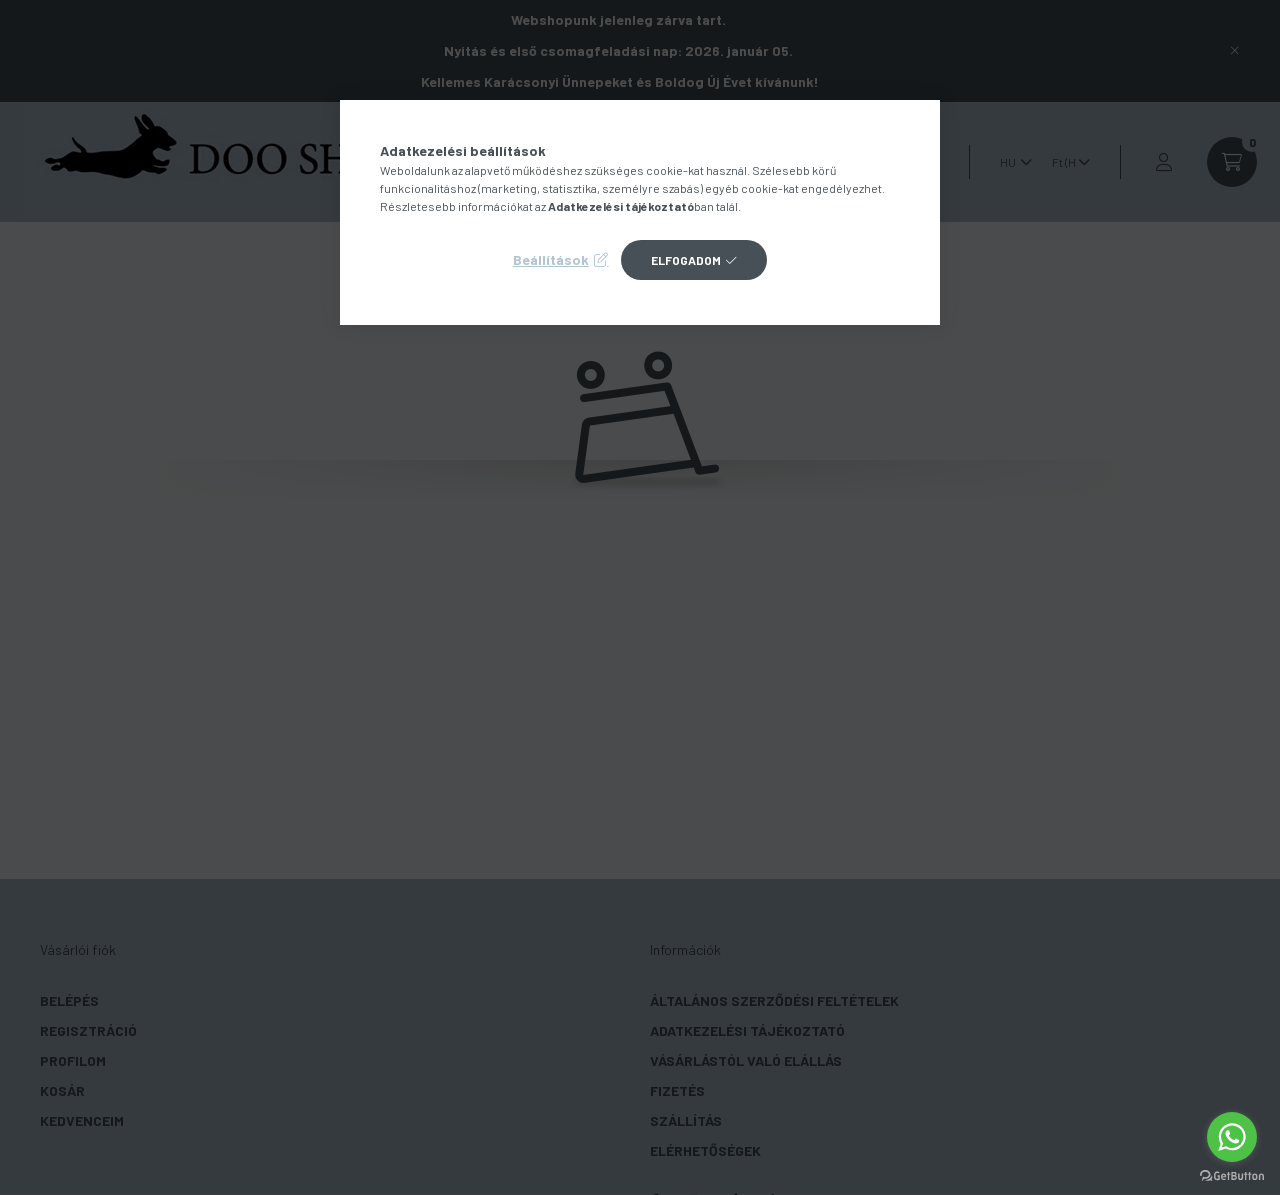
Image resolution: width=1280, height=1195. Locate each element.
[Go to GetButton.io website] (1232, 1175)
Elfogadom (686, 260)
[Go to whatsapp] (1232, 1137)
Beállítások (551, 259)
